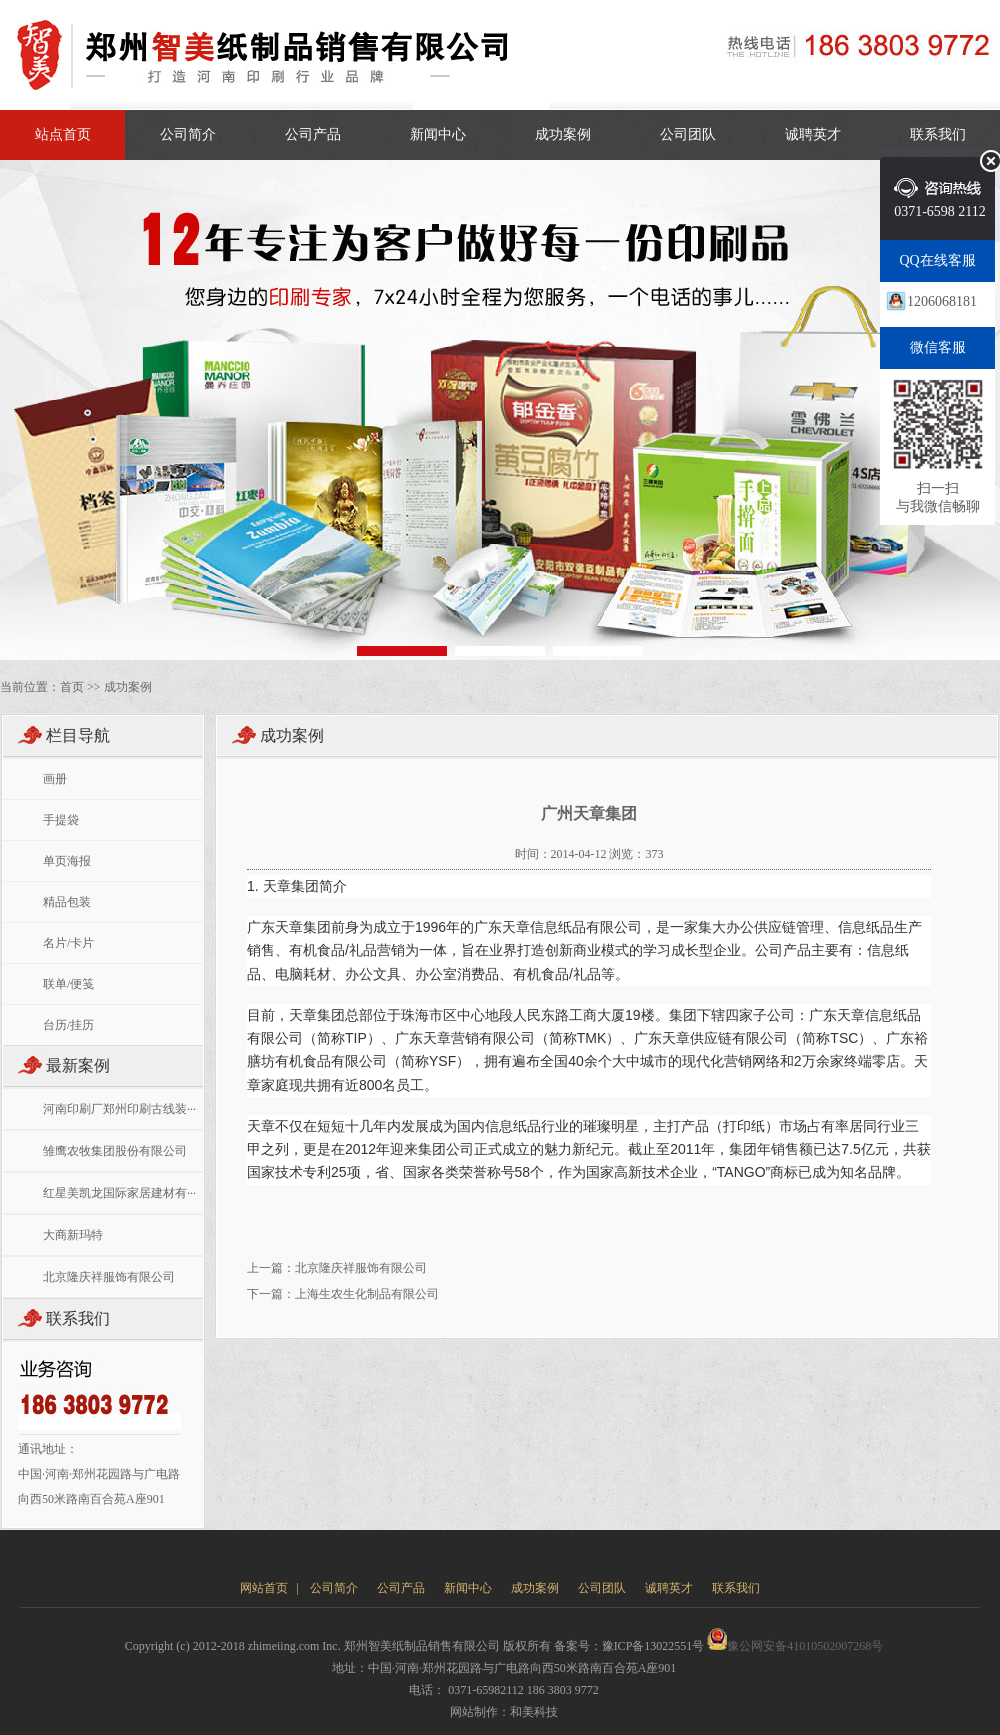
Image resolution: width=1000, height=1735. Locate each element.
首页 (72, 687)
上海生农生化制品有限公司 (367, 1294)
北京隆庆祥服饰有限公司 (109, 1277)
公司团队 (688, 134)
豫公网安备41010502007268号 (795, 1646)
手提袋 (61, 820)
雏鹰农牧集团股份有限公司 (115, 1151)
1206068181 (942, 301)
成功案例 (563, 134)
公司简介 (188, 134)
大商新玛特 (73, 1235)
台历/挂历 (68, 1025)
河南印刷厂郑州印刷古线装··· (119, 1109)
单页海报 (67, 861)
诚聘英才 (813, 134)
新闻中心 (438, 134)
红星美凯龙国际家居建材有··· (119, 1193)
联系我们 (938, 134)
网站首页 (264, 1588)
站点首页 (63, 134)
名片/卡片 (68, 943)
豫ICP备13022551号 (653, 1646)
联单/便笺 (68, 984)
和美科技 (534, 1712)
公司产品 (313, 134)
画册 (55, 779)
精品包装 (67, 902)
